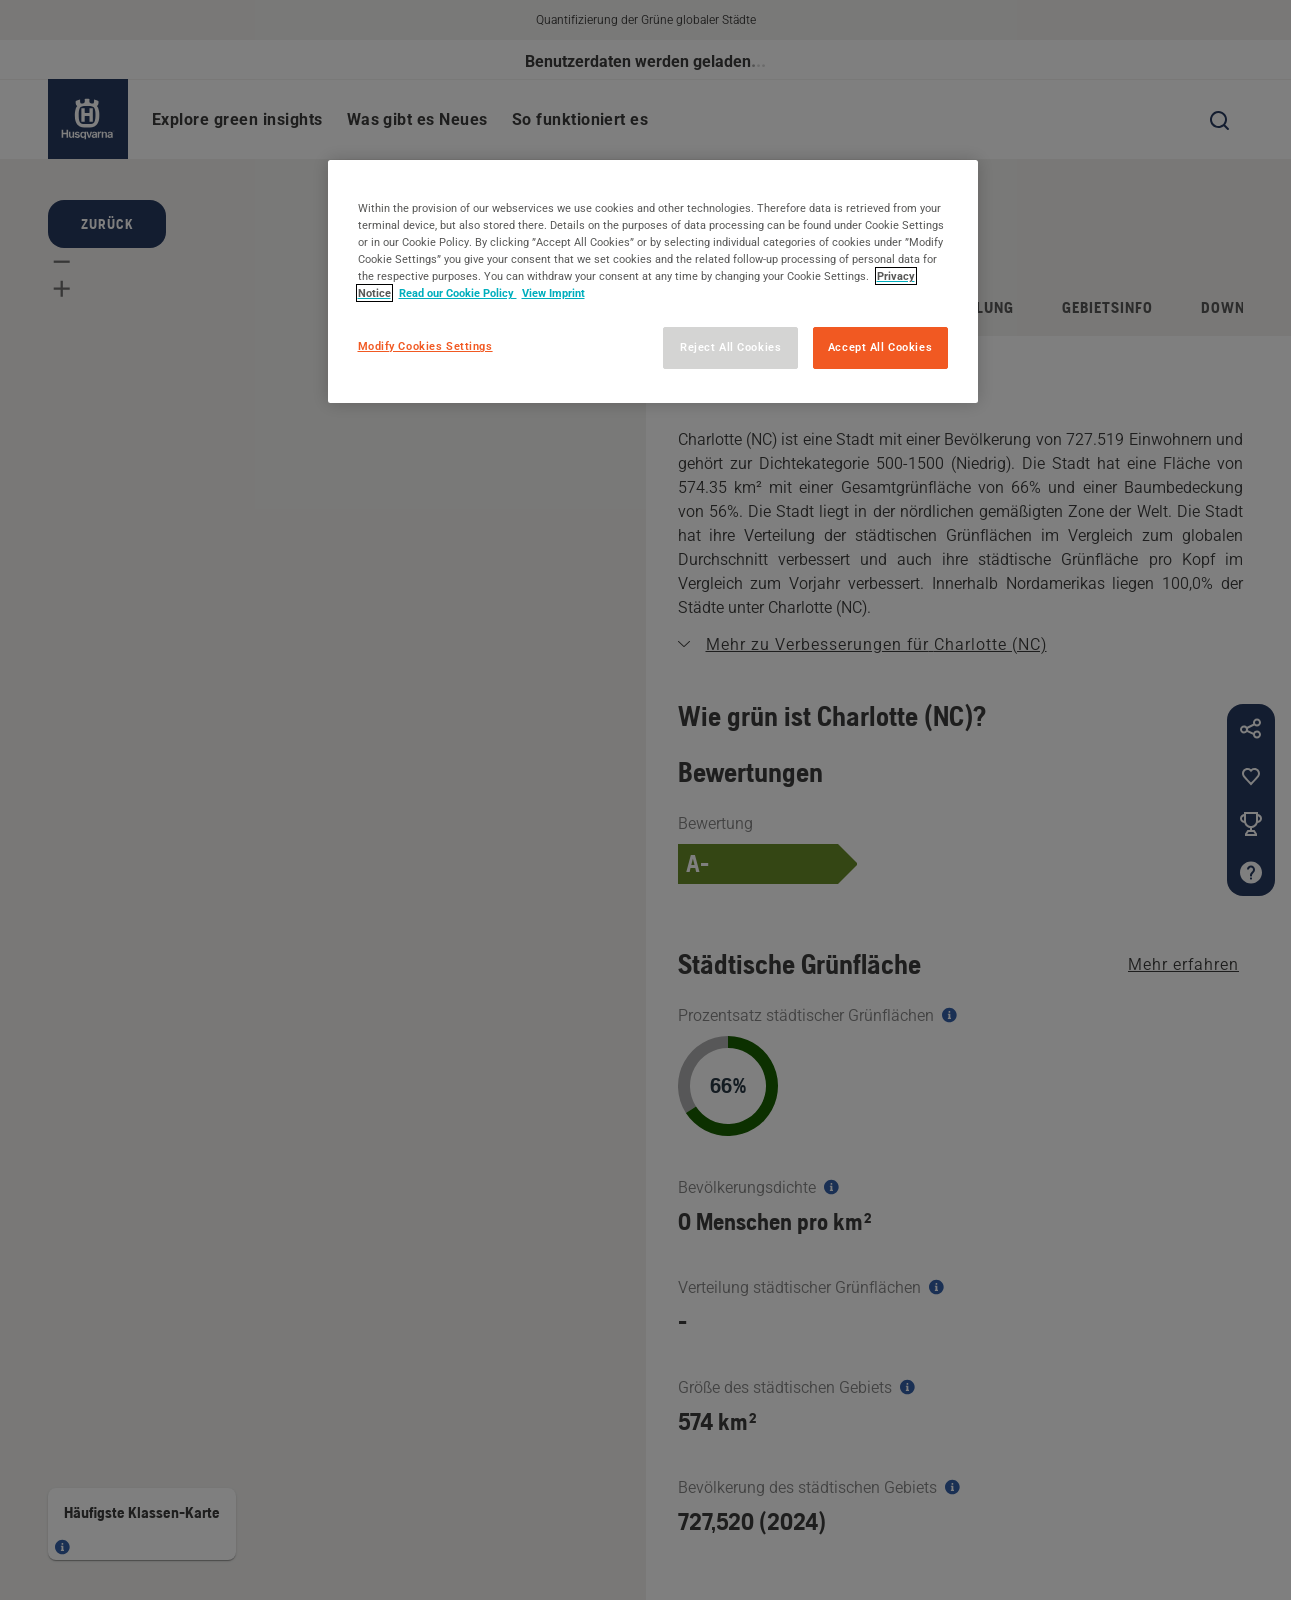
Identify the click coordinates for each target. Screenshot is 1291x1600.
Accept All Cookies (880, 347)
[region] (653, 281)
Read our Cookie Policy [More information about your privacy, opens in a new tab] (458, 293)
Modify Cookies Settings (425, 346)
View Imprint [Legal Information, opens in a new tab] (553, 293)
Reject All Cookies (730, 347)
